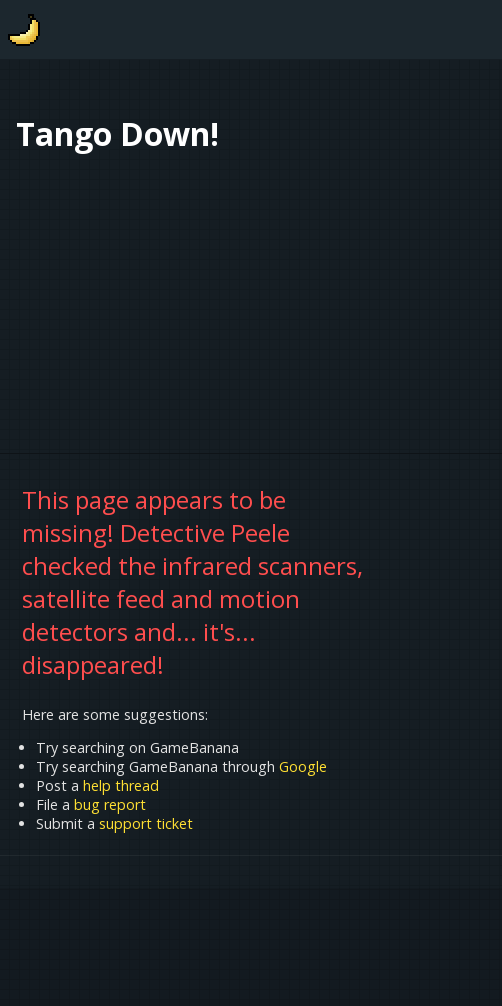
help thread (121, 785)
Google (303, 766)
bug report (110, 804)
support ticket (146, 823)
